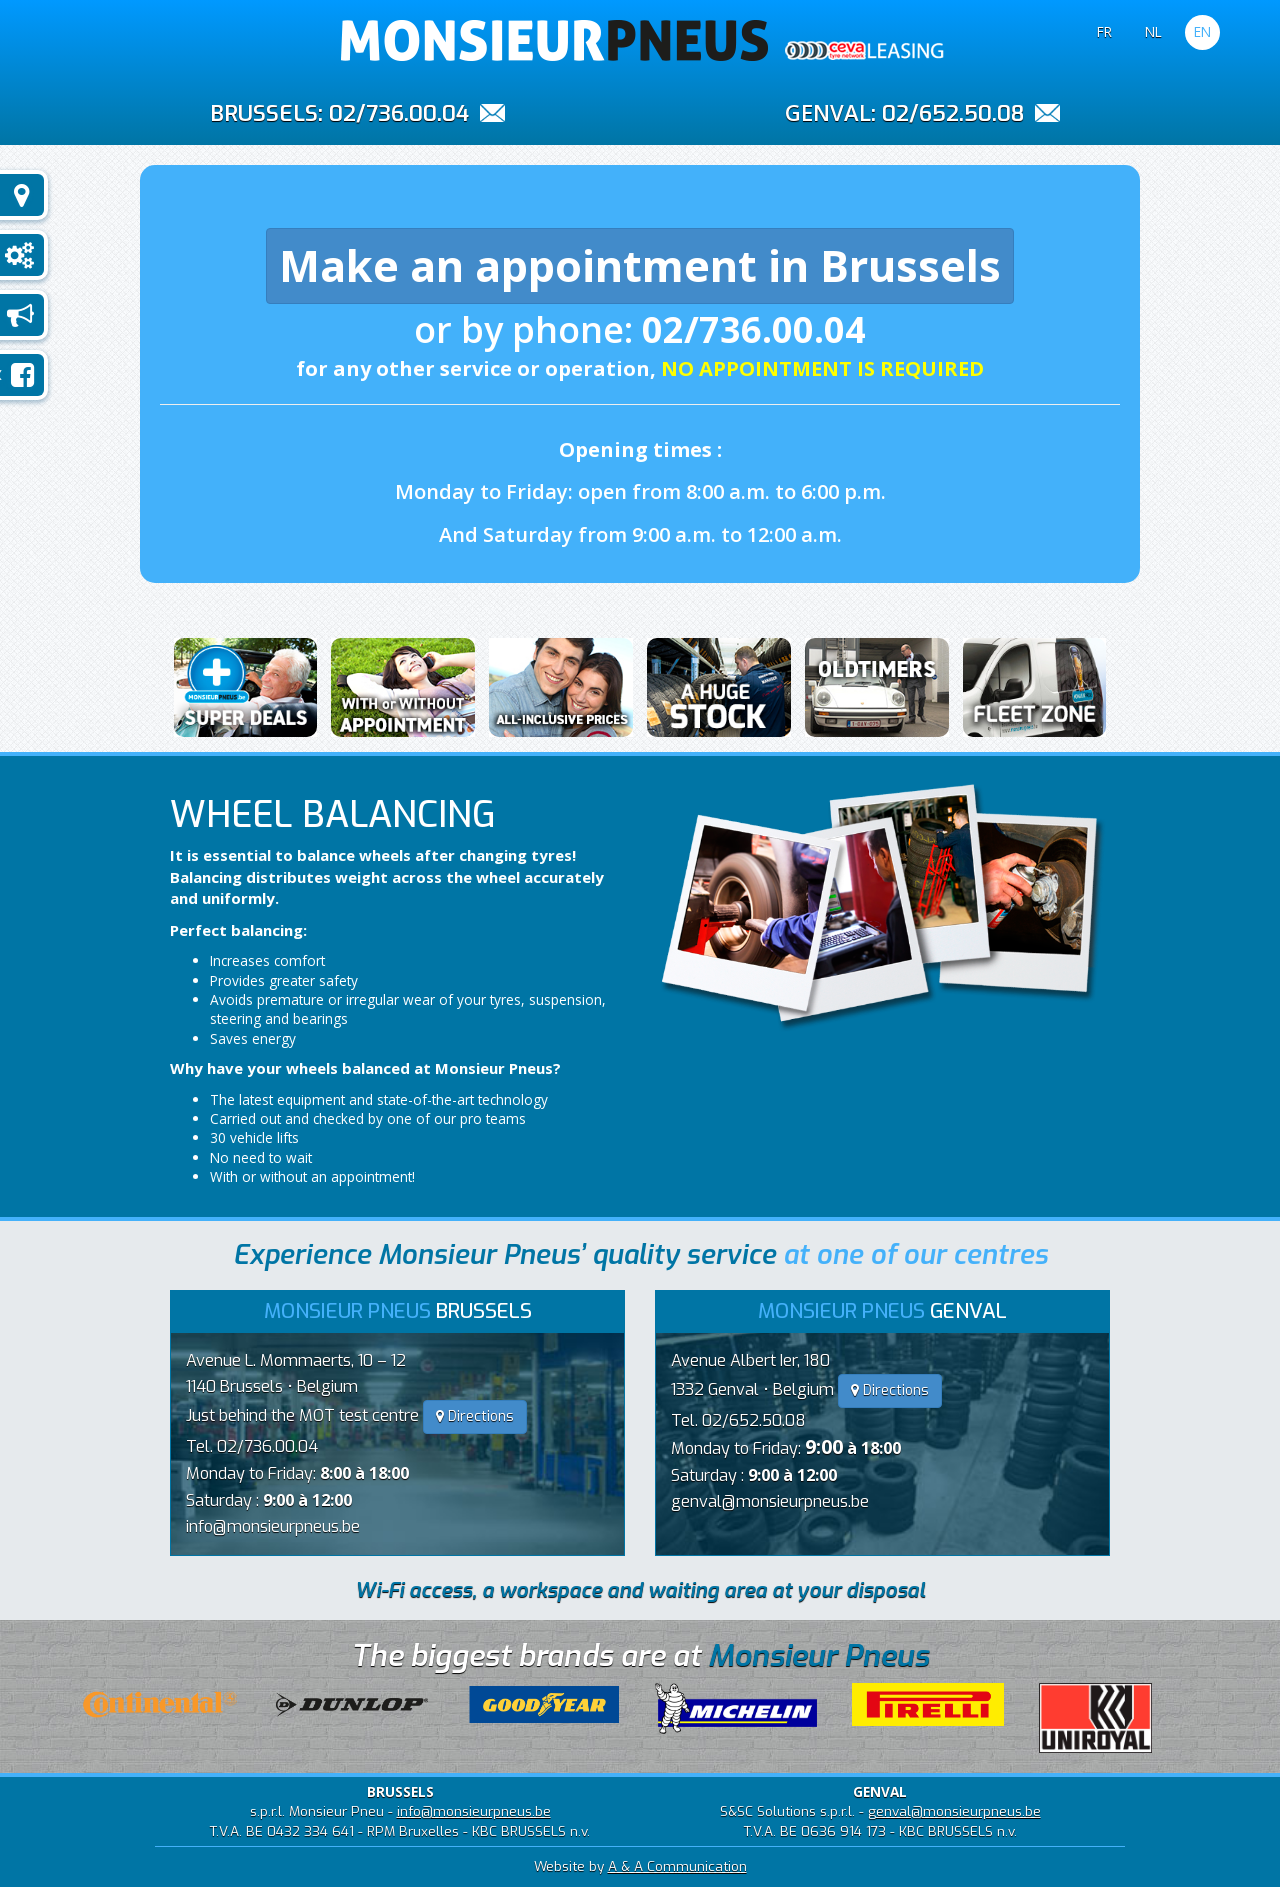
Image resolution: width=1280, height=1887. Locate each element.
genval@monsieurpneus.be (770, 1501)
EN (1202, 31)
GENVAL (828, 112)
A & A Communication (677, 1866)
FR (1104, 31)
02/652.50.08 (953, 113)
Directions (475, 1416)
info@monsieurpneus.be (273, 1526)
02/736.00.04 (399, 113)
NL (1153, 31)
